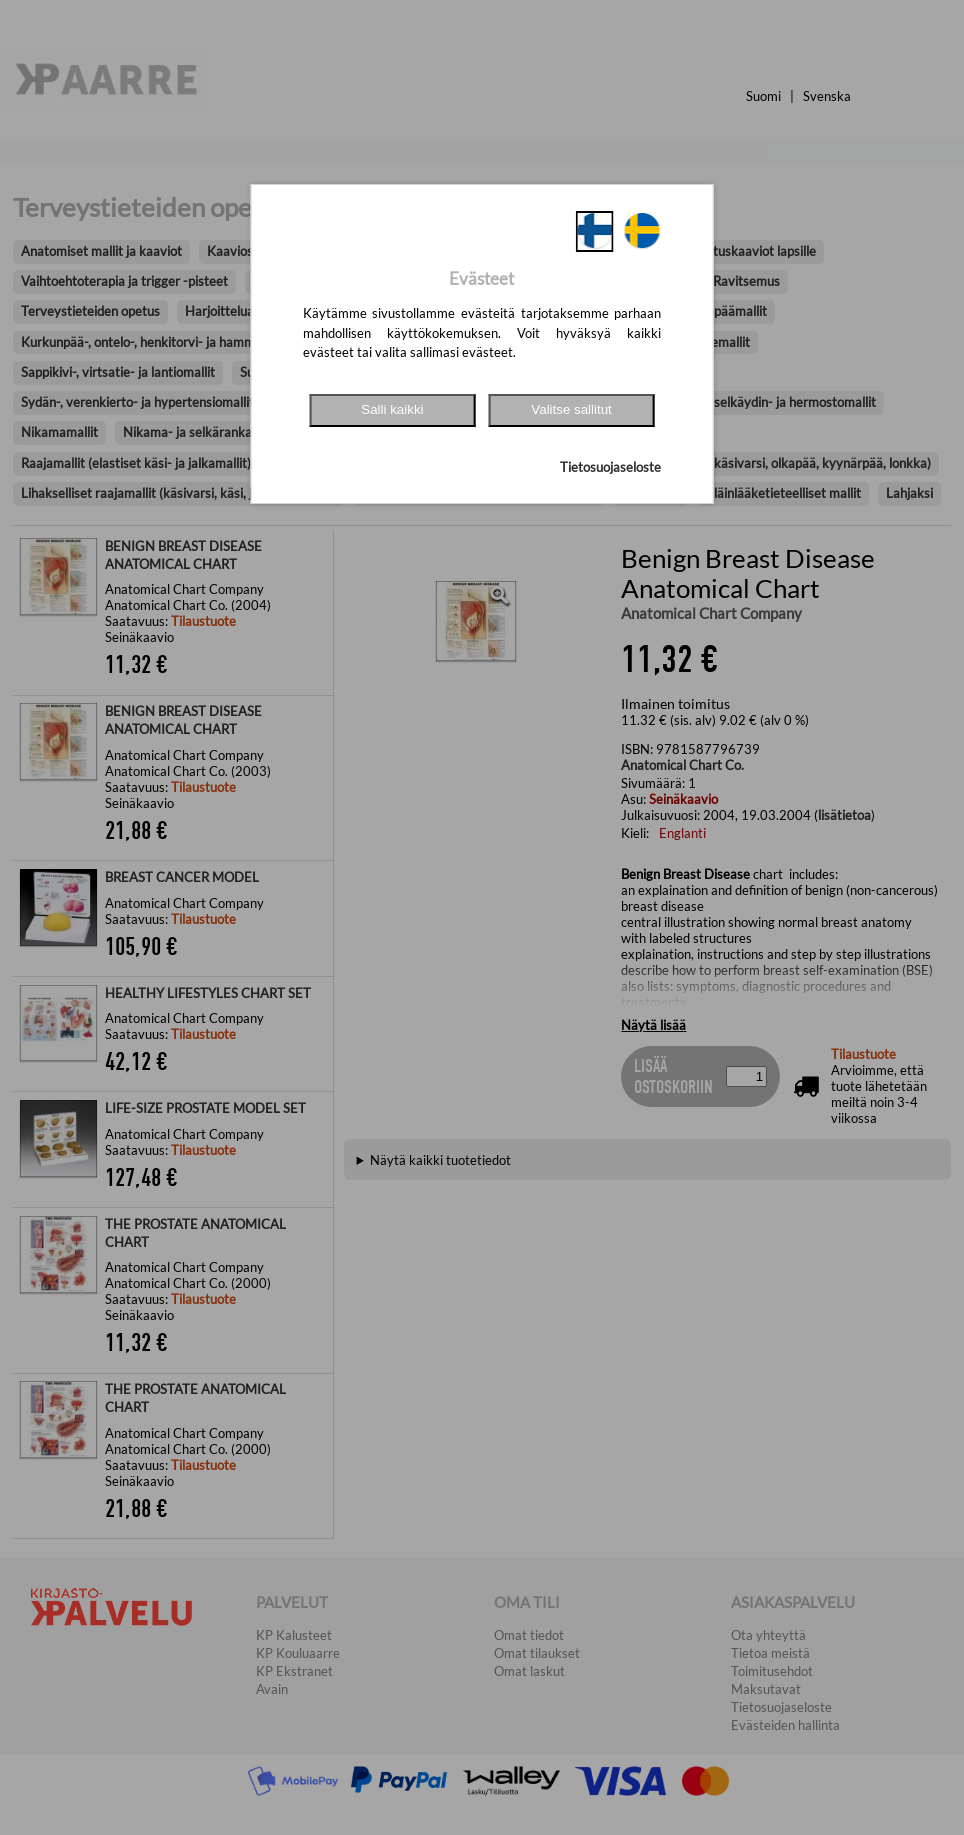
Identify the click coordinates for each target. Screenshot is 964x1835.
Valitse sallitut (571, 409)
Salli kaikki (392, 409)
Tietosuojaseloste (610, 467)
